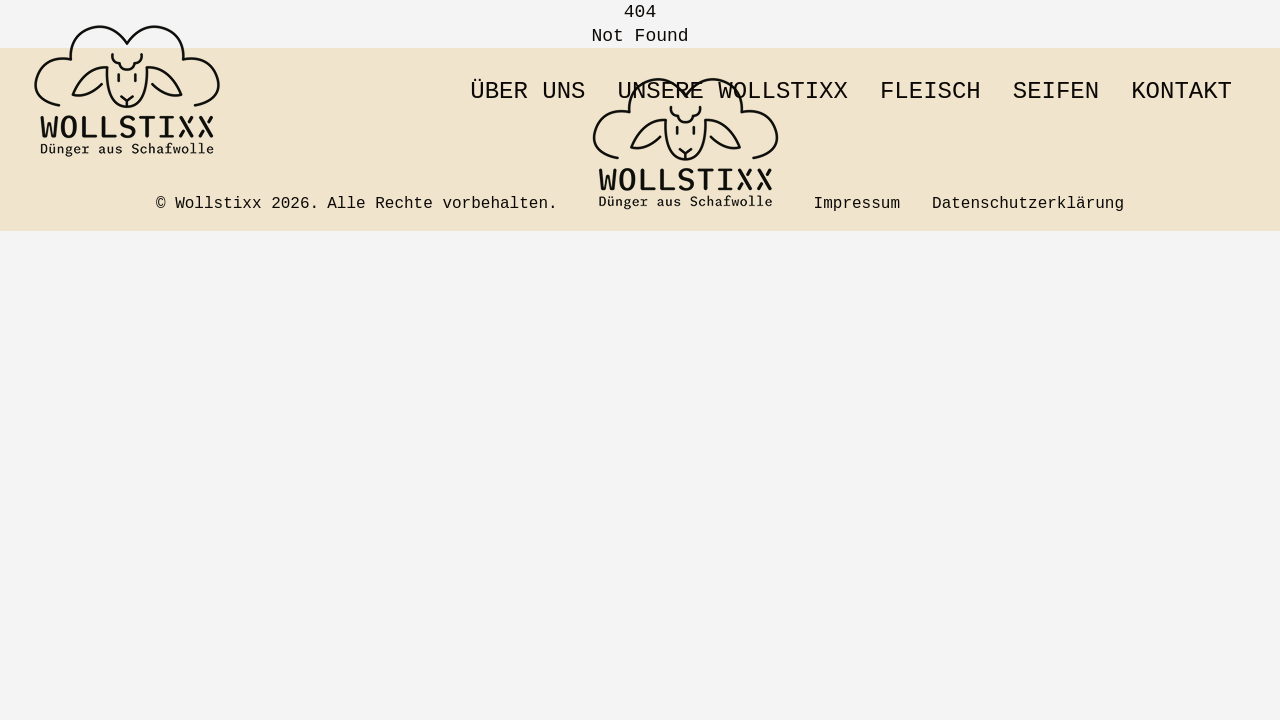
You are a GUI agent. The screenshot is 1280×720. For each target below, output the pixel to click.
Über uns (527, 91)
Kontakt (1181, 91)
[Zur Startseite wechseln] (127, 92)
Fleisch (930, 91)
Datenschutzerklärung (1028, 204)
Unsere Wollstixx (732, 91)
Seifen (1056, 91)
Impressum (857, 204)
